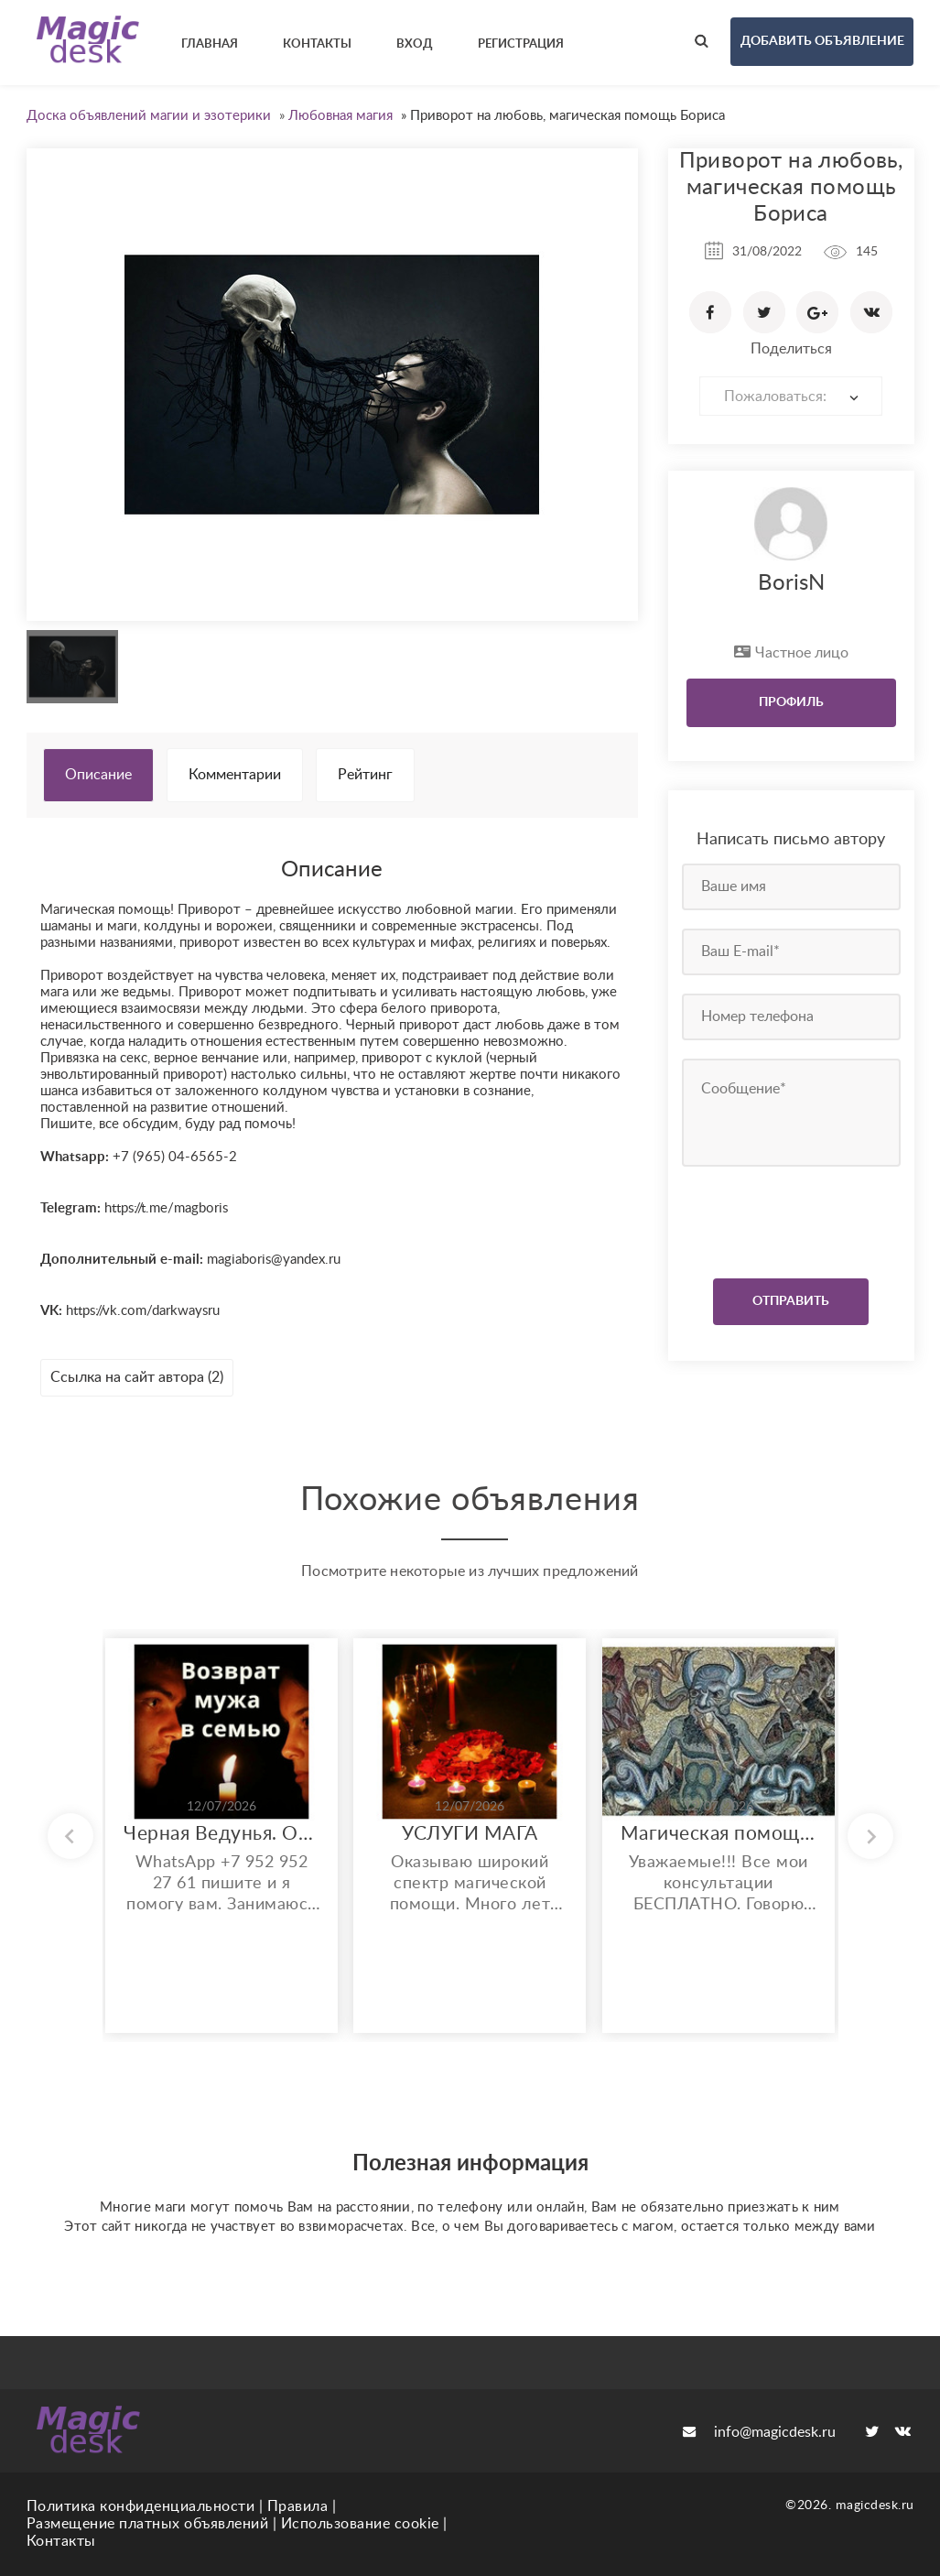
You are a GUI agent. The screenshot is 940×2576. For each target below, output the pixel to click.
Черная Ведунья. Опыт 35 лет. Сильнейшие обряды (221, 1833)
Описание (98, 774)
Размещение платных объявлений (148, 2523)
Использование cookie (360, 2523)
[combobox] (790, 396)
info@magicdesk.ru (759, 2432)
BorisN (791, 583)
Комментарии (235, 774)
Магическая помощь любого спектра (718, 1833)
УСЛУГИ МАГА (470, 1833)
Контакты (61, 2541)
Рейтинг (365, 774)
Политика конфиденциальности (141, 2506)
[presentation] (793, 1218)
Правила (298, 2506)
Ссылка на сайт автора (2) (136, 1377)
